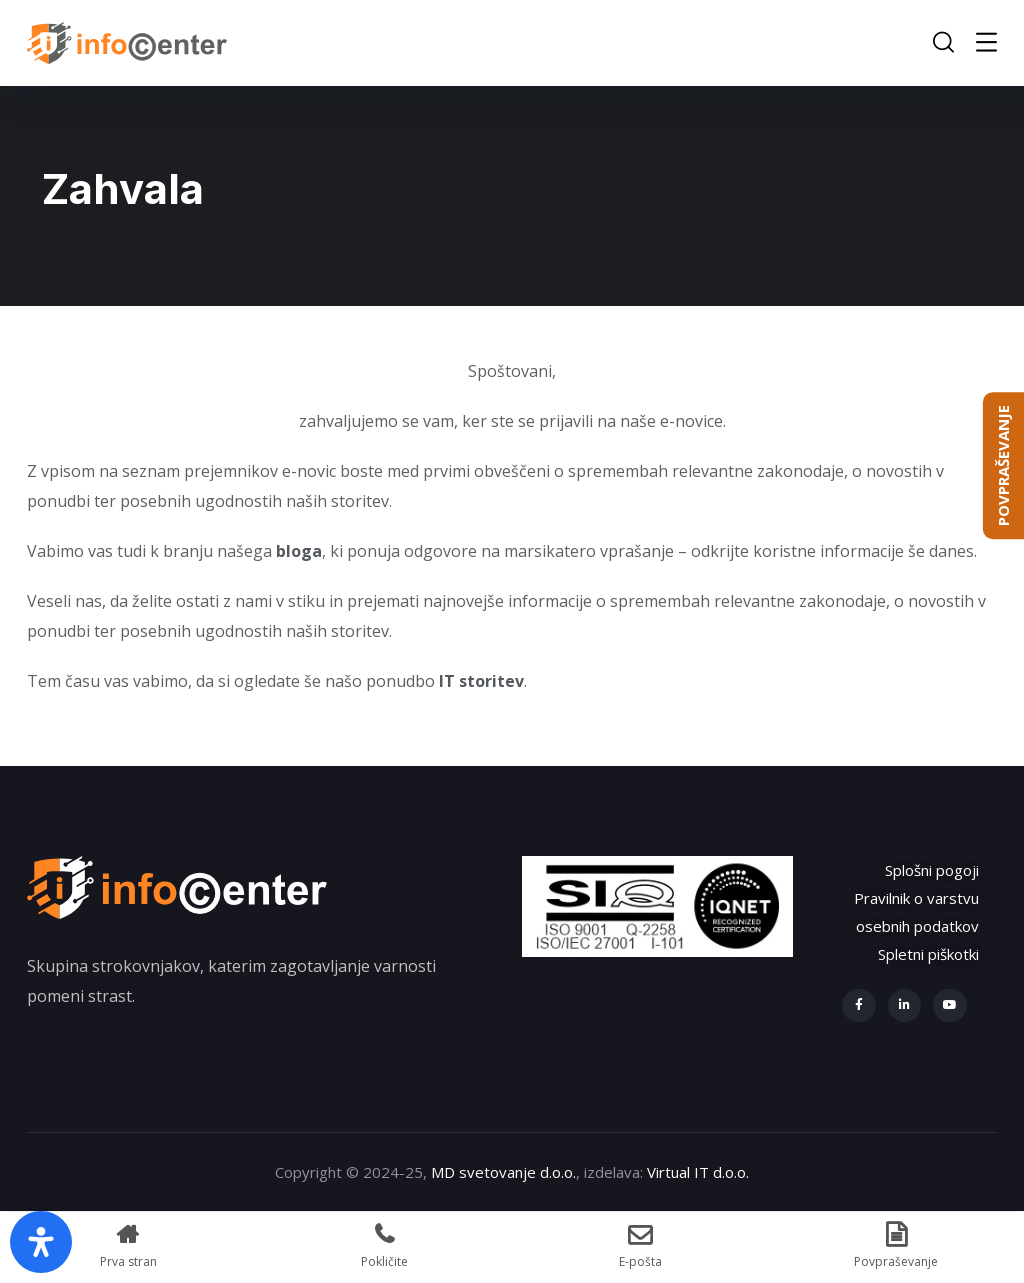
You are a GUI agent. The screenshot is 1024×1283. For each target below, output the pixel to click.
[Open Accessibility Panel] (41, 1242)
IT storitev (481, 681)
